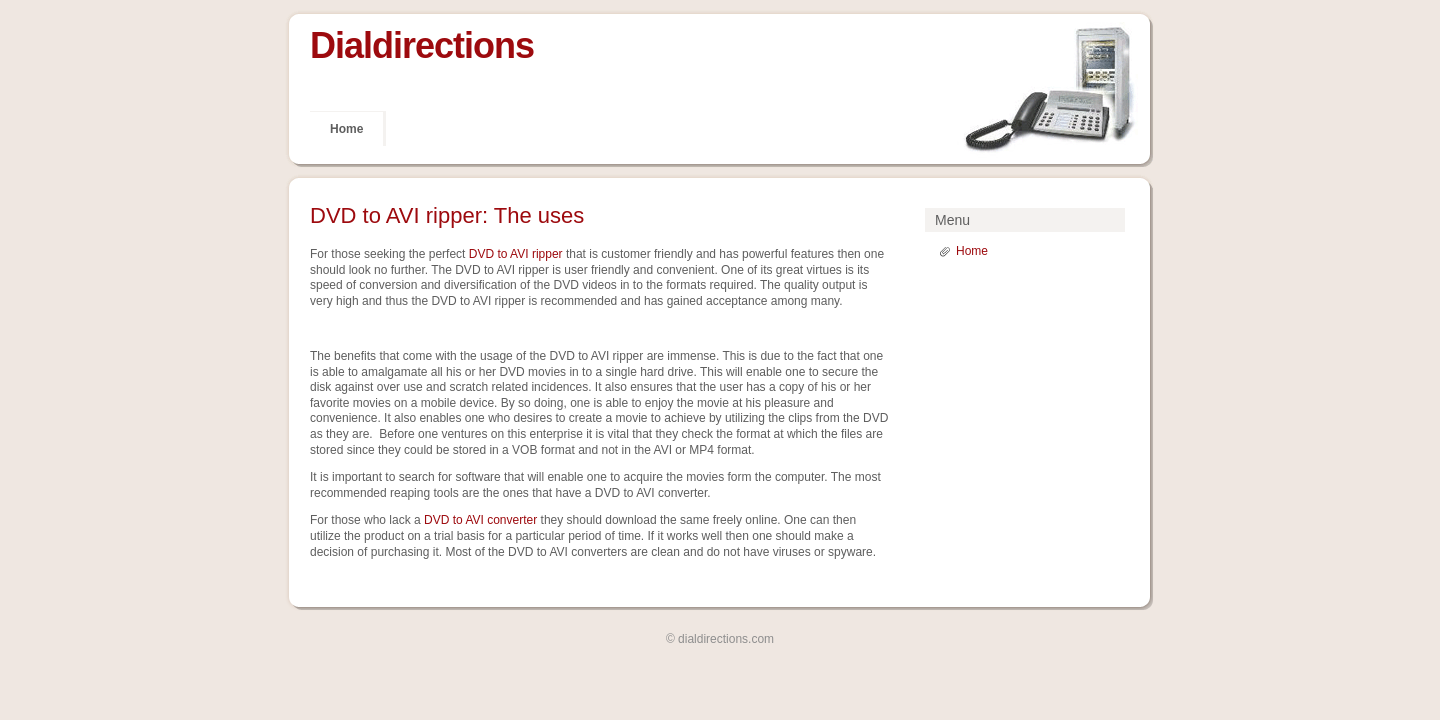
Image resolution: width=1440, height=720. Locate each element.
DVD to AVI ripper (516, 254)
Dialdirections (422, 45)
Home (346, 129)
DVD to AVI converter (480, 520)
